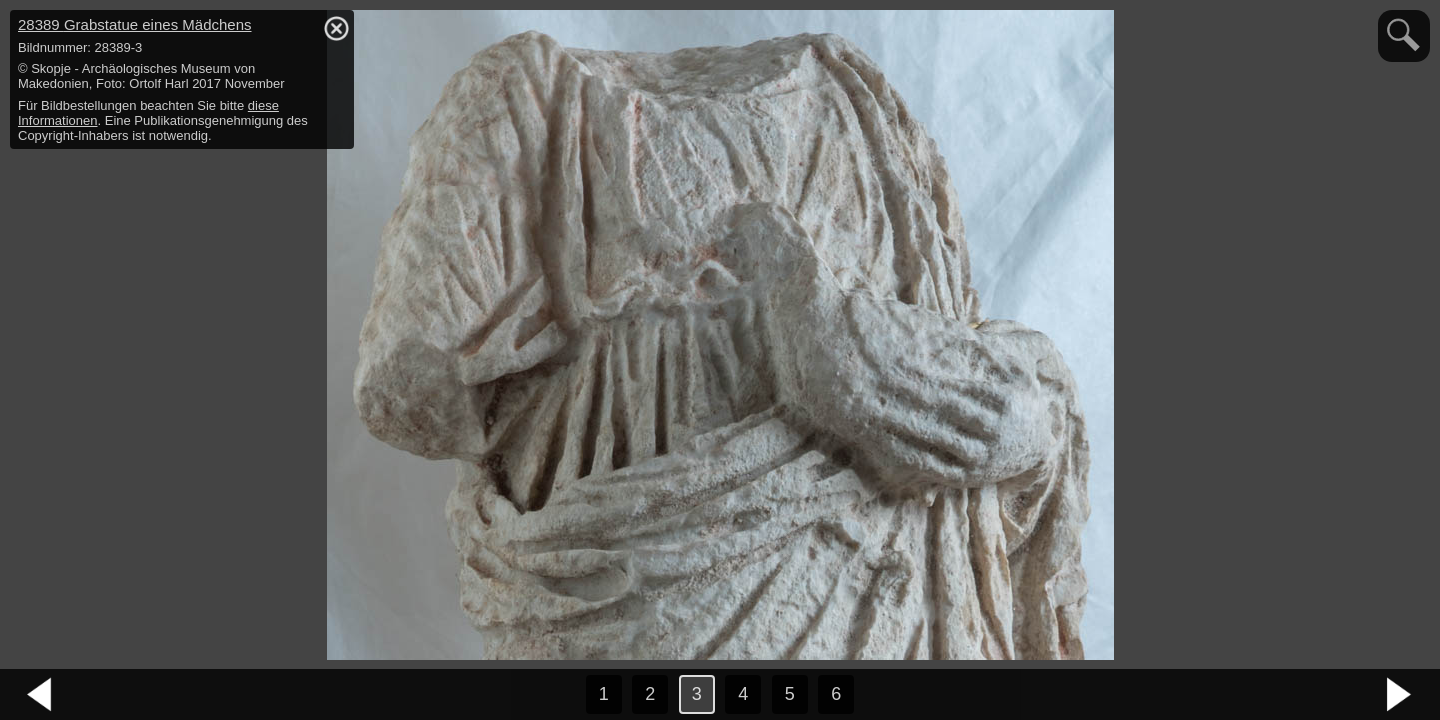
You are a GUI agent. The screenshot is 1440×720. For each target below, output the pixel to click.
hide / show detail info (336, 28)
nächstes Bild (1400, 695)
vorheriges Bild (40, 695)
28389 (135, 24)
